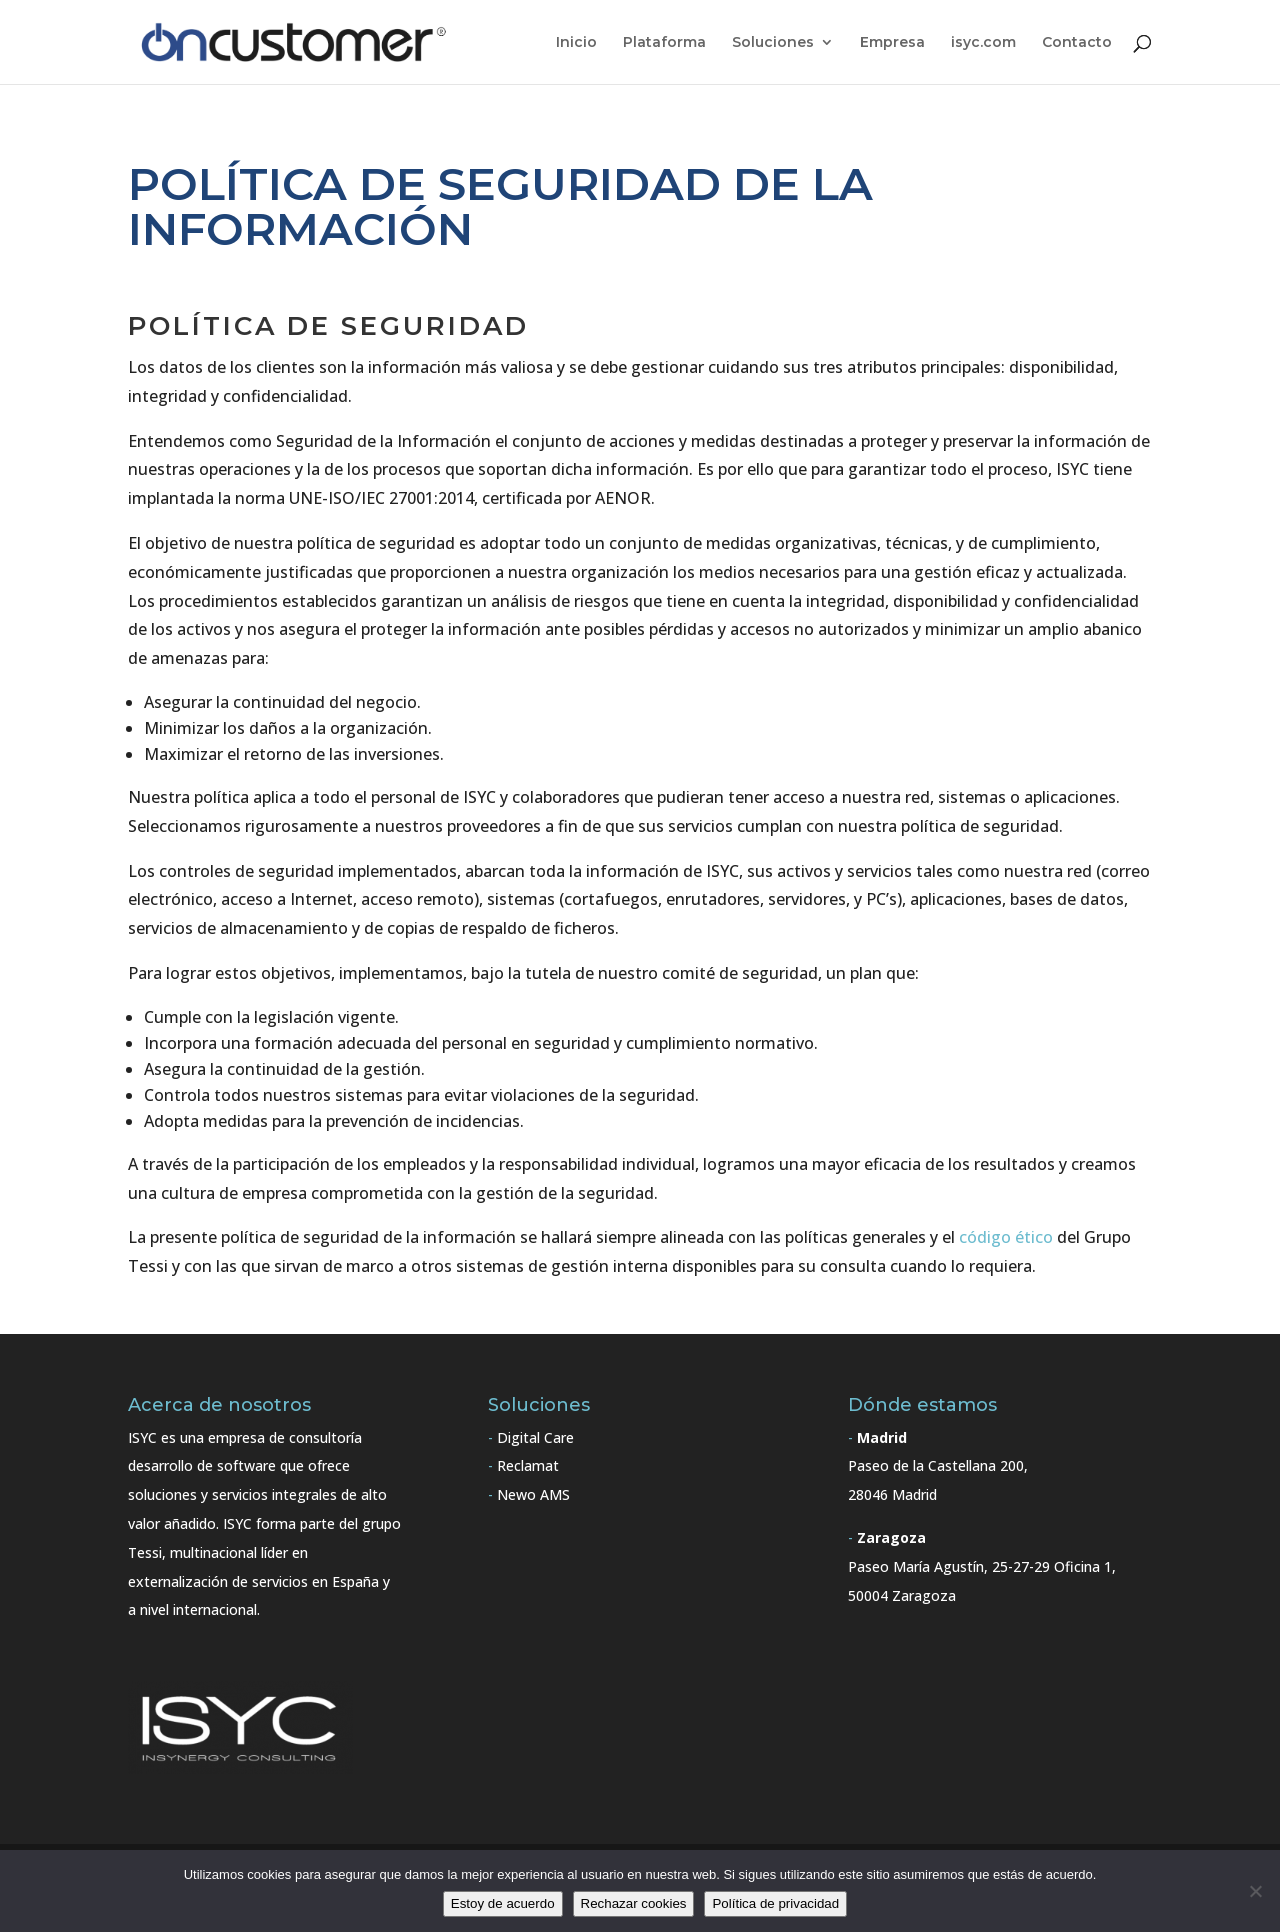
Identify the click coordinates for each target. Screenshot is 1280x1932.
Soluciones (773, 43)
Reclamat (528, 1465)
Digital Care (535, 1437)
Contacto (1077, 43)
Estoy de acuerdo (503, 1903)
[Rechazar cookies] (1255, 1891)
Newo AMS (533, 1494)
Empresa (892, 43)
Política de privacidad (775, 1903)
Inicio (576, 43)
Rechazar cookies (634, 1903)
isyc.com (983, 43)
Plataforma (664, 43)
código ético (1006, 1237)
